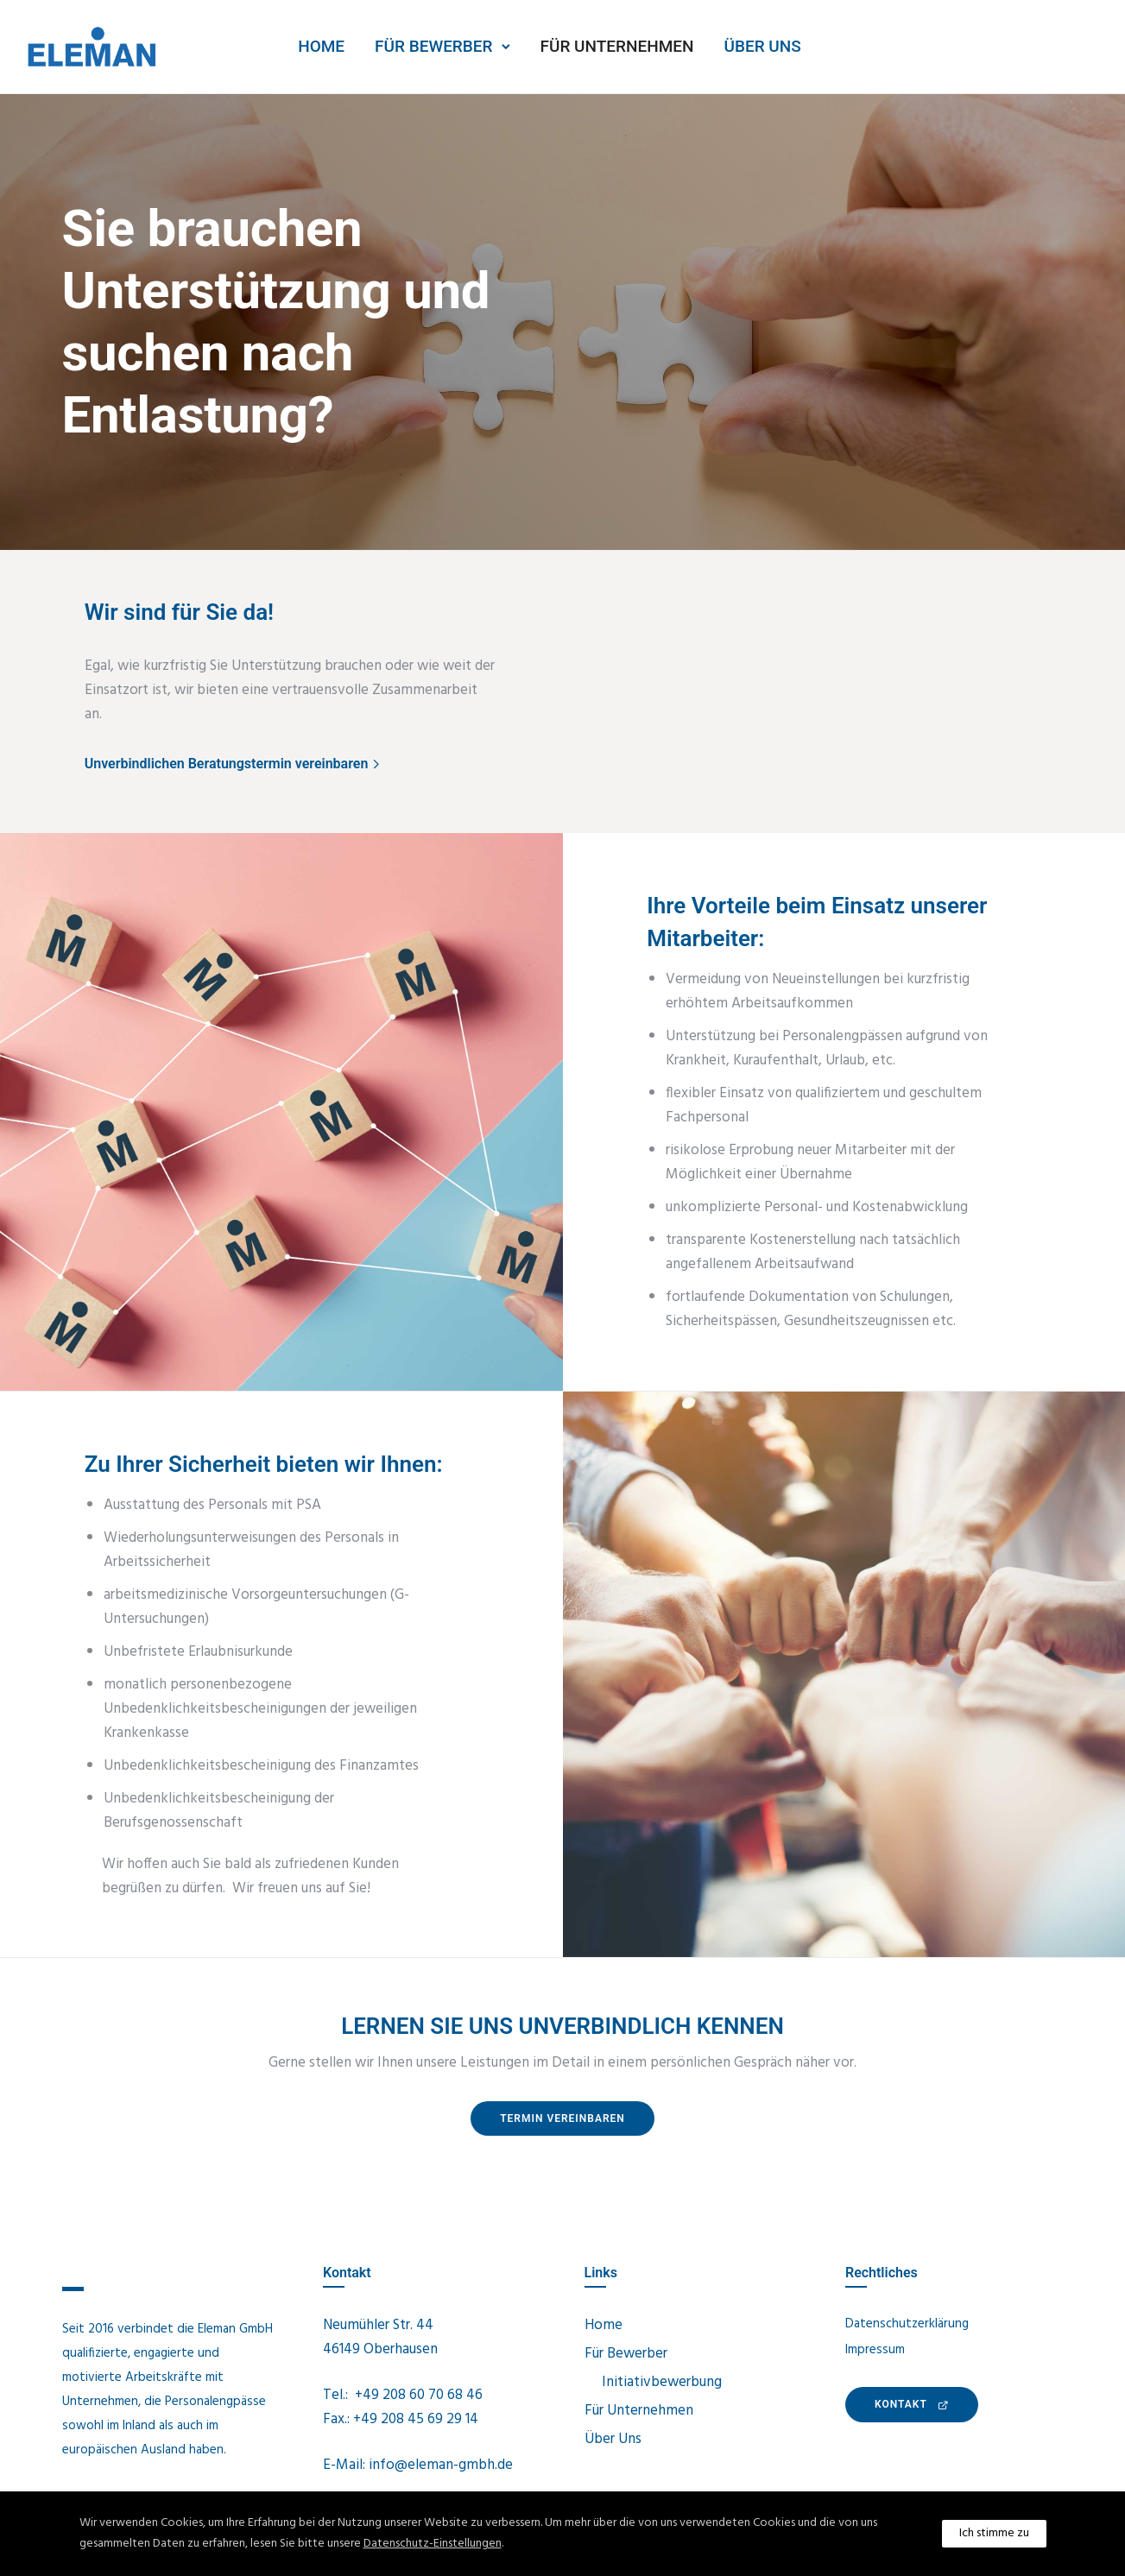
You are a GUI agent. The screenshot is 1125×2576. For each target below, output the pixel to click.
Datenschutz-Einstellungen (432, 2544)
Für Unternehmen (617, 46)
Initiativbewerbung (662, 2382)
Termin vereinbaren (562, 2118)
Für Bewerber (433, 46)
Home (321, 46)
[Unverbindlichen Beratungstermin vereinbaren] (234, 764)
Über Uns (762, 46)
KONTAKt (912, 2404)
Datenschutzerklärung (907, 2324)
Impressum (875, 2349)
